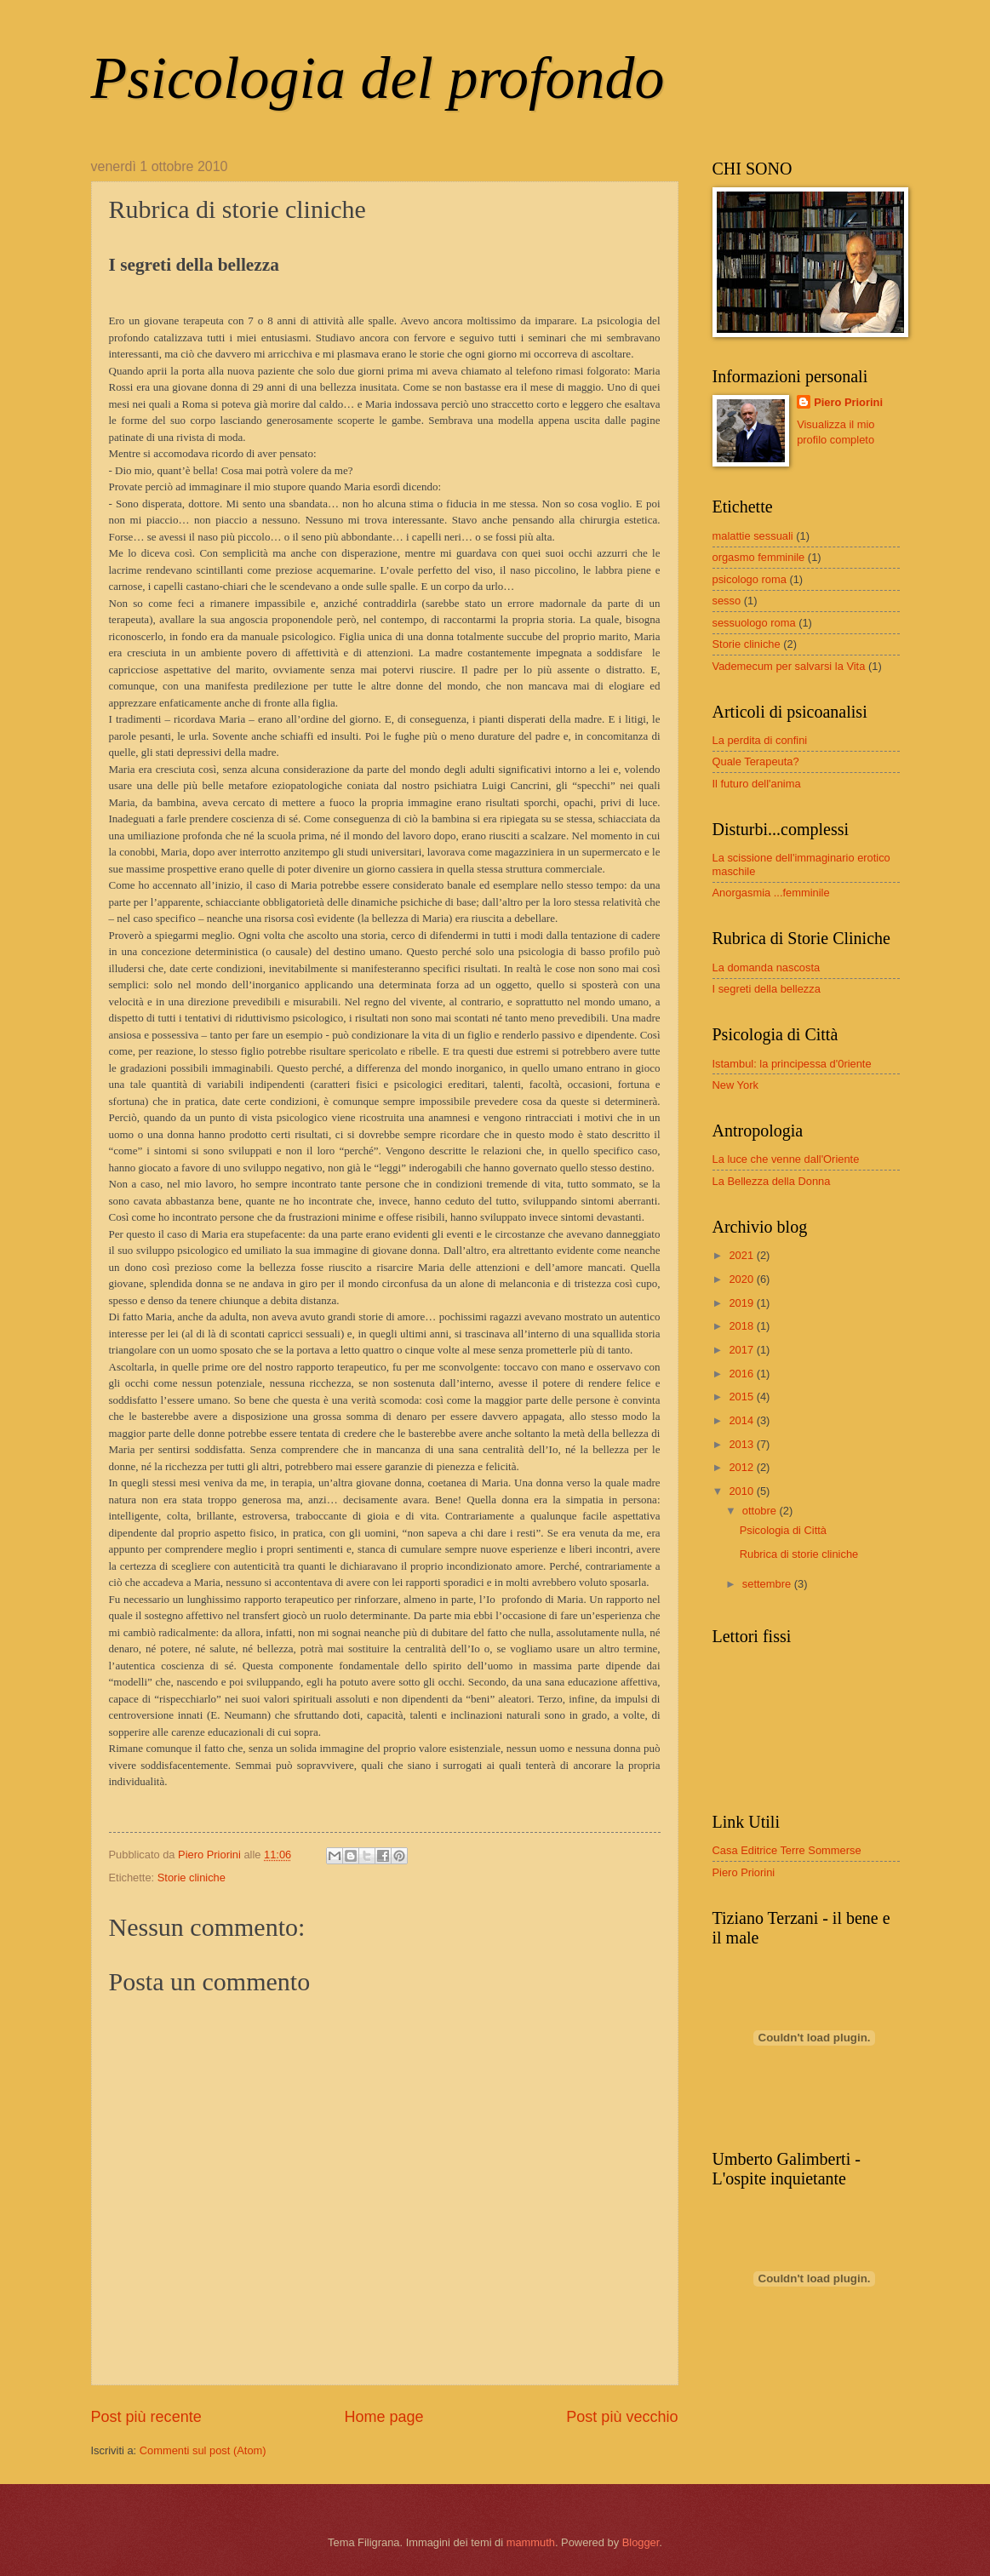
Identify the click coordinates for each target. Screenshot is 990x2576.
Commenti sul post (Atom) (203, 2450)
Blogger (641, 2542)
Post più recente (146, 2416)
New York (735, 1085)
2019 (742, 1303)
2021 (742, 1255)
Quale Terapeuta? (755, 761)
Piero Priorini (848, 402)
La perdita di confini (760, 740)
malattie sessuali (752, 536)
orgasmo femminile (758, 557)
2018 (742, 1325)
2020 (742, 1279)
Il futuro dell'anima (756, 783)
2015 (742, 1396)
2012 (742, 1467)
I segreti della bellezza (766, 988)
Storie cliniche (191, 1877)
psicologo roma (749, 579)
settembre (768, 1583)
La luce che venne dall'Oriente (786, 1159)
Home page (383, 2416)
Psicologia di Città (783, 1530)
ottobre (761, 1510)
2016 (742, 1373)
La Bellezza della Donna (771, 1181)
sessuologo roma (754, 622)
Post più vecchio (622, 2416)
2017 (742, 1349)
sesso (726, 600)
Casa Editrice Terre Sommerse (786, 1850)
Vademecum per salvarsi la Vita (789, 666)
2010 (742, 1491)
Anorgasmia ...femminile (771, 892)
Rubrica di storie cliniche (799, 1554)
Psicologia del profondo (378, 78)
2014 (742, 1420)
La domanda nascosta (766, 967)
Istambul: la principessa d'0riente (792, 1063)
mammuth (530, 2542)
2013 (742, 1444)
